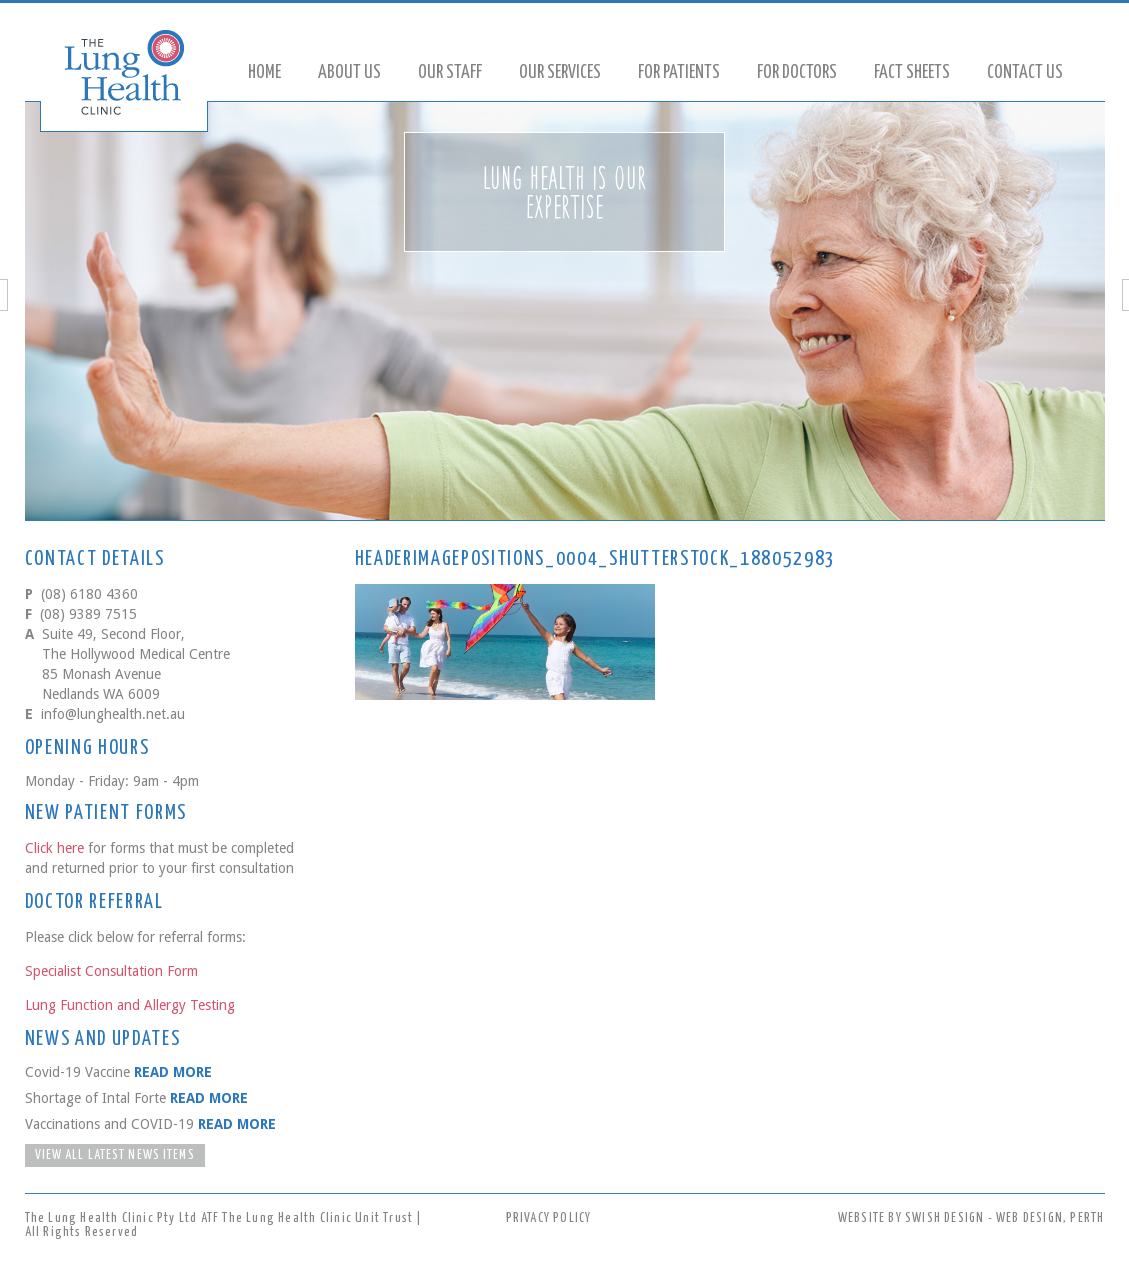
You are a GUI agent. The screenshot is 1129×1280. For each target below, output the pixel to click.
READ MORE (173, 1072)
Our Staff (450, 73)
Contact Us (1025, 73)
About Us (349, 73)
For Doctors (797, 73)
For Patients (679, 73)
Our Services (560, 73)
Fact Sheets (912, 73)
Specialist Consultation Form (111, 971)
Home (264, 73)
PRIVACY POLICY (549, 1218)
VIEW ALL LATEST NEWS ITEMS (115, 1155)
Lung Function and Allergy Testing (130, 1005)
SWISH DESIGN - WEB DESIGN (984, 1218)
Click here (54, 848)
